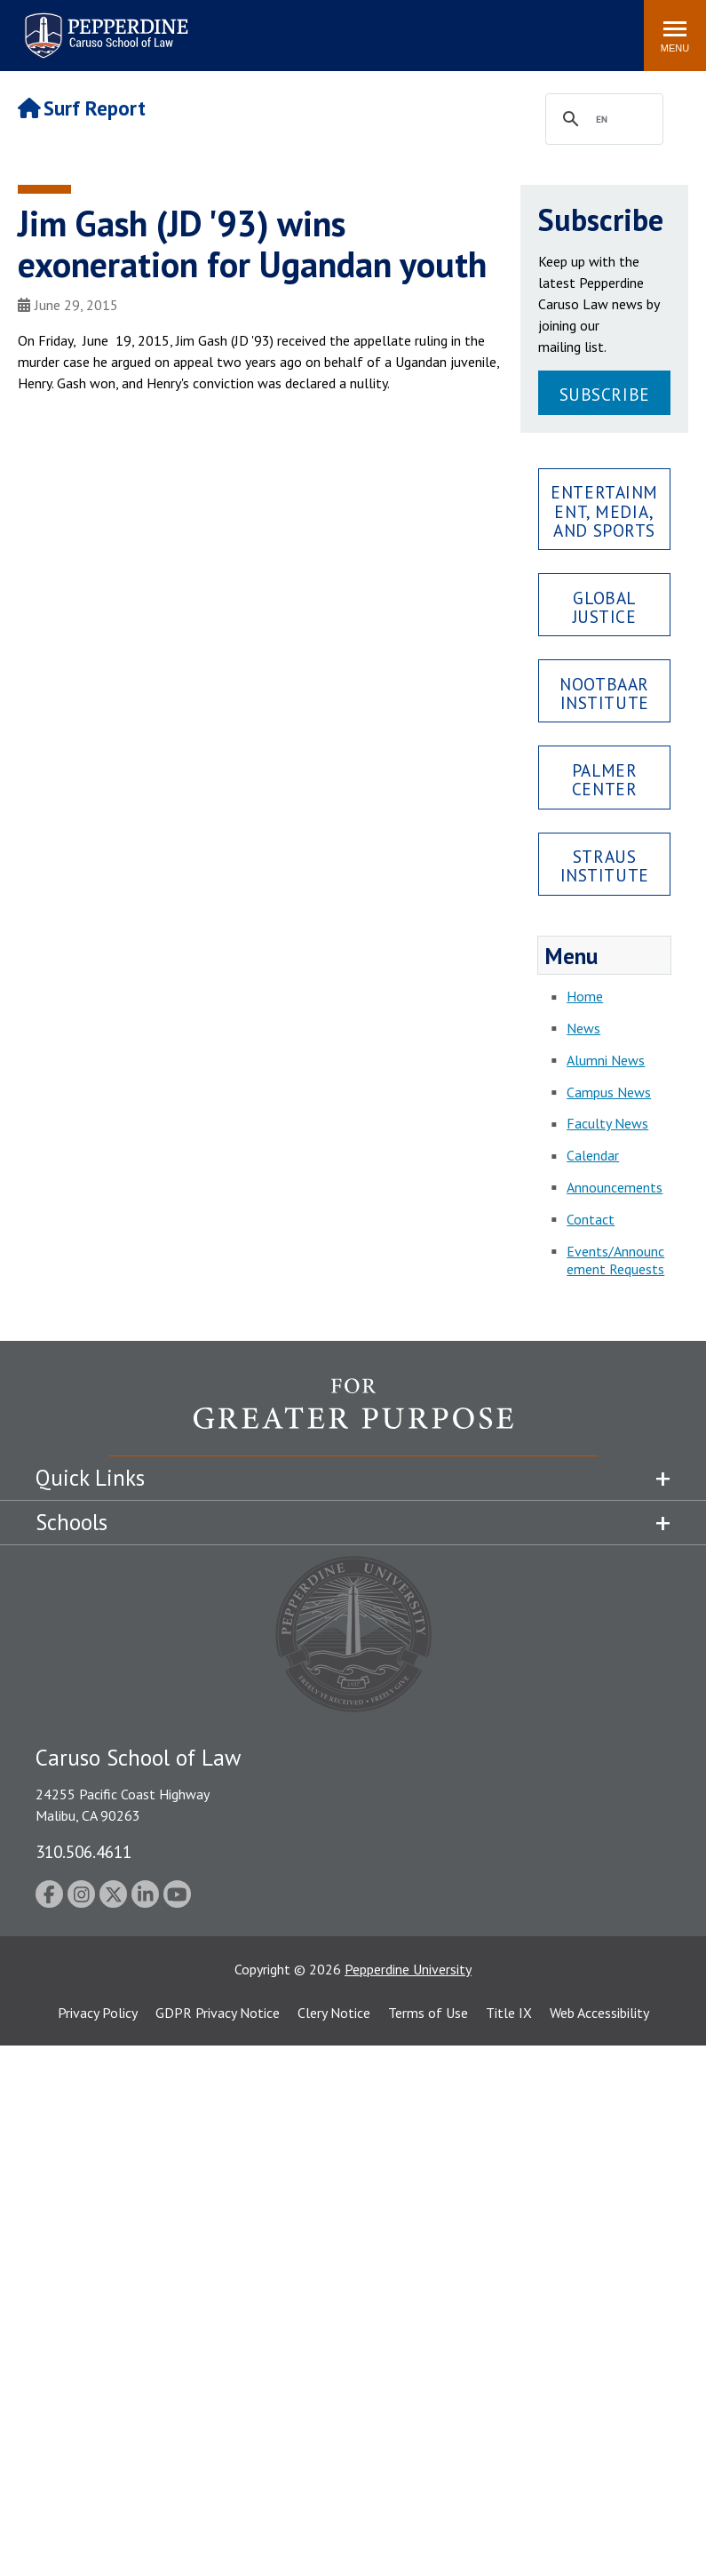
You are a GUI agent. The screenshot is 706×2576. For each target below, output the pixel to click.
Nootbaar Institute (604, 693)
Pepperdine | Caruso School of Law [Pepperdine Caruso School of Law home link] (103, 24)
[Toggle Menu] (675, 35)
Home (585, 996)
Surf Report (82, 108)
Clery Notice (333, 2013)
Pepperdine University (408, 1969)
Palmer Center (604, 779)
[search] (601, 120)
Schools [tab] (71, 1522)
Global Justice (605, 606)
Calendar (593, 1155)
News (583, 1028)
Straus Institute (604, 865)
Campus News (609, 1092)
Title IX (509, 2013)
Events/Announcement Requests (615, 1260)
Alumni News (606, 1060)
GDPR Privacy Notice (217, 2013)
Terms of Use (428, 2013)
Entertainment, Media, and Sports (604, 510)
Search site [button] (389, 26)
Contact (591, 1219)
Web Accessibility (599, 2013)
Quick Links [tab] (90, 1477)
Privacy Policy (98, 2013)
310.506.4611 (83, 1851)
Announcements (614, 1187)
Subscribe (604, 394)
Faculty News (607, 1123)
